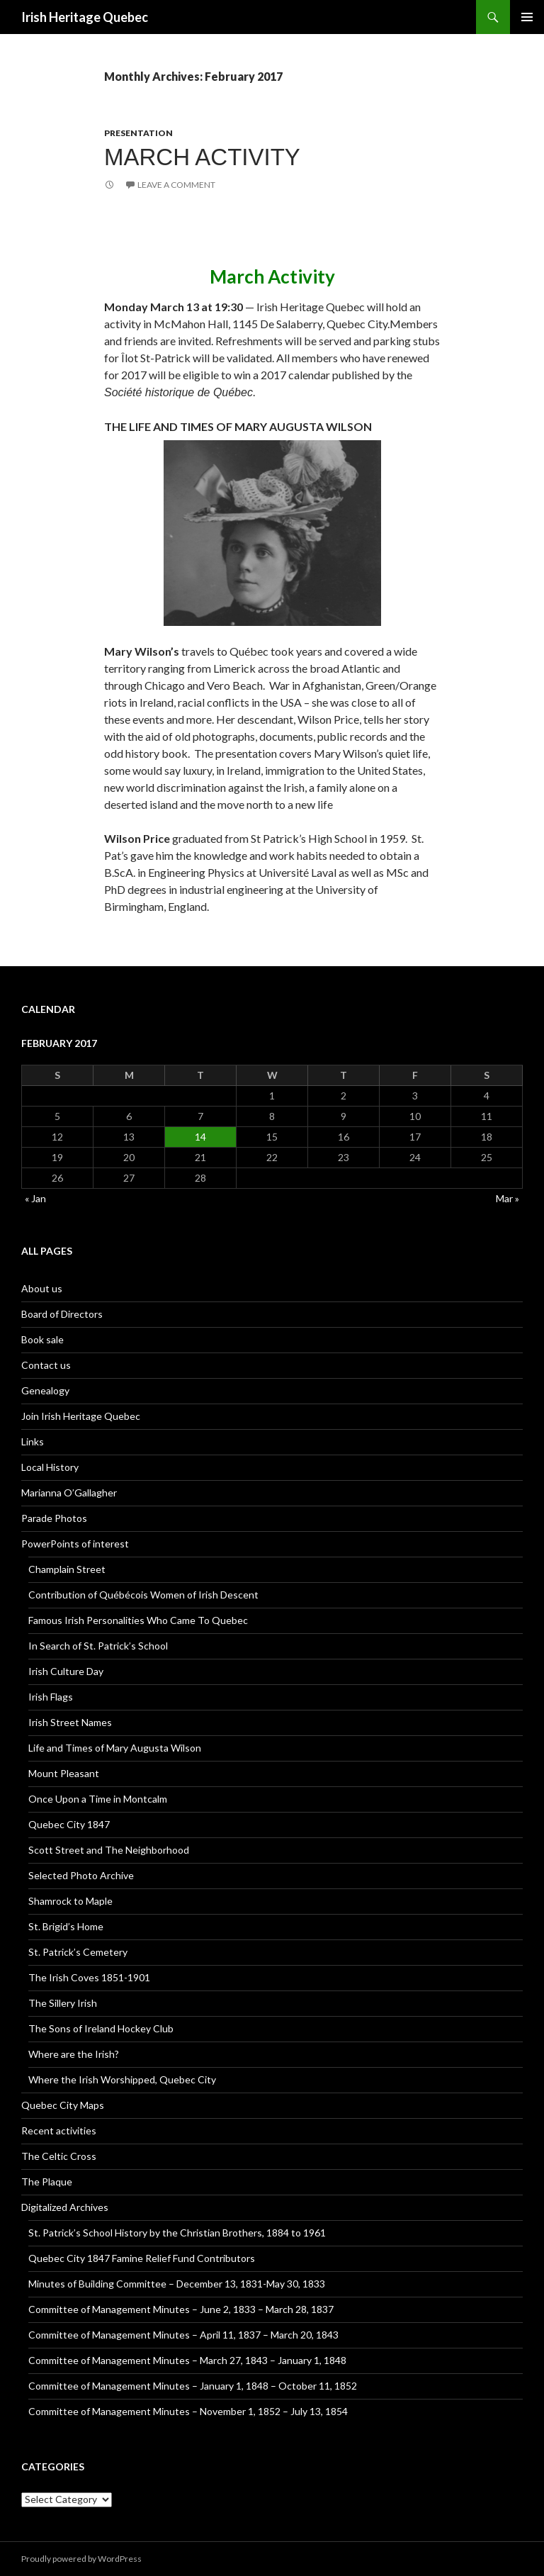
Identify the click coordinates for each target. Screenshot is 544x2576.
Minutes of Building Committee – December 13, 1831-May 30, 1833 (176, 2284)
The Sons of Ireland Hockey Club (101, 2028)
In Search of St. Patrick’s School (98, 1646)
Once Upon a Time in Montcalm (97, 1799)
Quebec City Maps (62, 2105)
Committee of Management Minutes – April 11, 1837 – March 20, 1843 (183, 2335)
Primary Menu (527, 17)
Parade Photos (54, 1518)
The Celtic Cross (58, 2156)
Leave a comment (176, 184)
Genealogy (45, 1390)
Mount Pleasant (63, 1773)
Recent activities (58, 2130)
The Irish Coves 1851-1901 (89, 1977)
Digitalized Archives (64, 2207)
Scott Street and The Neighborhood (108, 1850)
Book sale (42, 1339)
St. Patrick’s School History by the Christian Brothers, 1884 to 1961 (177, 2233)
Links (32, 1441)
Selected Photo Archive (81, 1875)
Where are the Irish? (73, 2054)
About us (41, 1288)
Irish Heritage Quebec (84, 17)
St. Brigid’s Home (65, 1926)
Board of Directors (62, 1314)
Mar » (507, 1198)
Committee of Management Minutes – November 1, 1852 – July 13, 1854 (188, 2411)
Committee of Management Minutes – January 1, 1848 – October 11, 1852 (192, 2386)
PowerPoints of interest (75, 1544)
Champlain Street (67, 1569)
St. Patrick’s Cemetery (78, 1952)
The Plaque (46, 2181)
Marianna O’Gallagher (69, 1492)
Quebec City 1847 (69, 1824)
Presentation (138, 133)
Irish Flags (50, 1697)
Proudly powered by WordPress (81, 2558)
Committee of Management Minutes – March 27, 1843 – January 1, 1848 (187, 2360)
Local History (50, 1467)
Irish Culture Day (65, 1671)
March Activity (202, 157)
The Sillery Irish (62, 2003)
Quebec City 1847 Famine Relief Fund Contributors (141, 2258)
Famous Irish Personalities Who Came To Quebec (138, 1620)
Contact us (46, 1365)
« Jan (35, 1198)
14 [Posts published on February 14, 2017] (200, 1137)
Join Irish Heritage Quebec (80, 1416)
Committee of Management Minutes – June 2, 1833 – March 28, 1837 (181, 2309)
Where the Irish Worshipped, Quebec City (122, 2079)
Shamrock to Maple (70, 1901)
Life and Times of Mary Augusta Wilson (114, 1748)
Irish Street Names (70, 1722)
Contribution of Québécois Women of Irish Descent (143, 1595)
